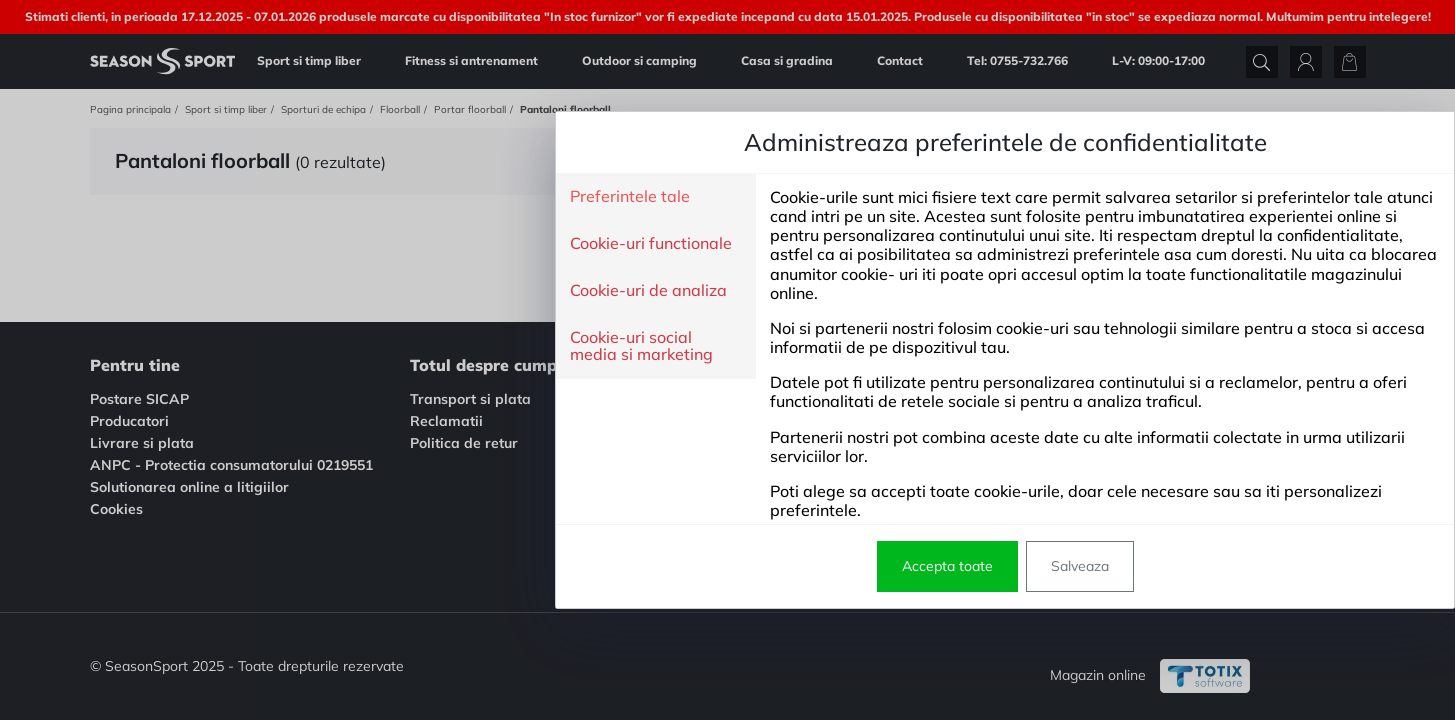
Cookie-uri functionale (373, 244)
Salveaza (802, 566)
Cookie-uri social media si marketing (363, 346)
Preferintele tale (352, 197)
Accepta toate (669, 566)
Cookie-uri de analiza (370, 291)
